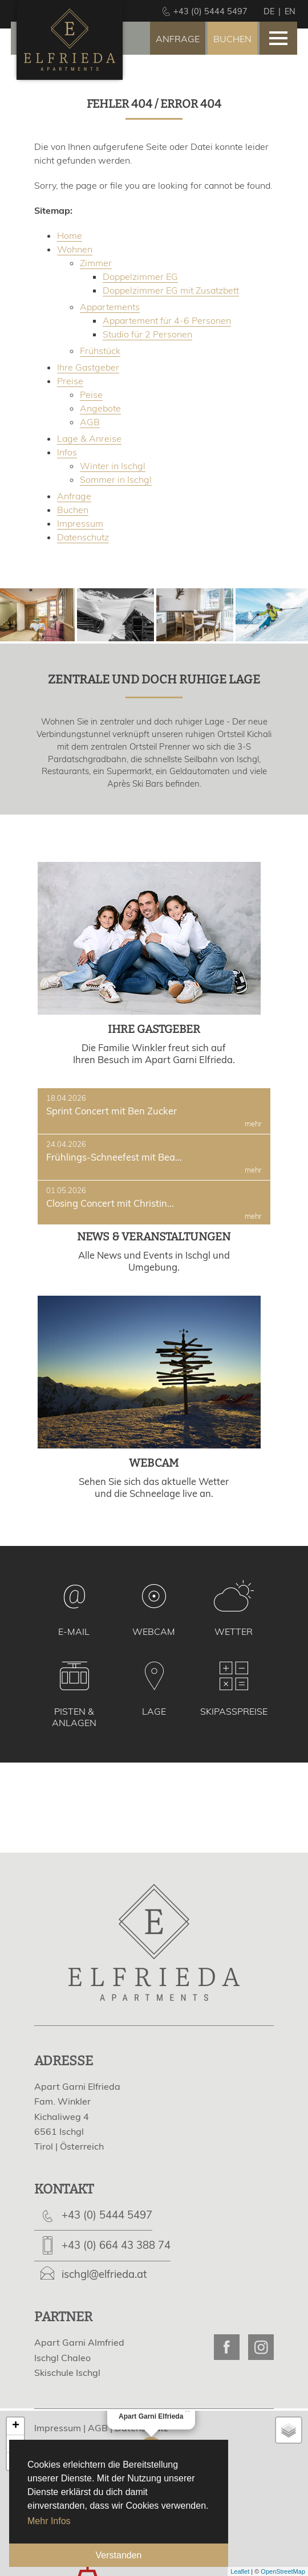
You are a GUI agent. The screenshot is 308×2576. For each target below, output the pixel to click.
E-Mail (74, 1631)
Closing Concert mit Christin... (154, 1203)
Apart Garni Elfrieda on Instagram (261, 2347)
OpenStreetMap (283, 2571)
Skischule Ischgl (67, 2372)
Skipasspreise (234, 1711)
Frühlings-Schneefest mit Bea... (154, 1157)
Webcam (153, 1631)
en (290, 11)
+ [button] (15, 2426)
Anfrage (178, 38)
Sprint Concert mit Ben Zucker (154, 1111)
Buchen (232, 38)
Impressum (57, 2427)
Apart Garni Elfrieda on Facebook (227, 2347)
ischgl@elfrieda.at (104, 2274)
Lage (154, 1711)
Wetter (233, 1631)
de (269, 11)
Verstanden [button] (119, 2555)
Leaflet (239, 2571)
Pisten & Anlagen (74, 1717)
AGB (98, 2427)
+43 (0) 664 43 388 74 (116, 2245)
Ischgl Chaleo (62, 2357)
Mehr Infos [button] (49, 2521)
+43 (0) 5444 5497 (107, 2214)
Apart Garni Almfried (79, 2342)
